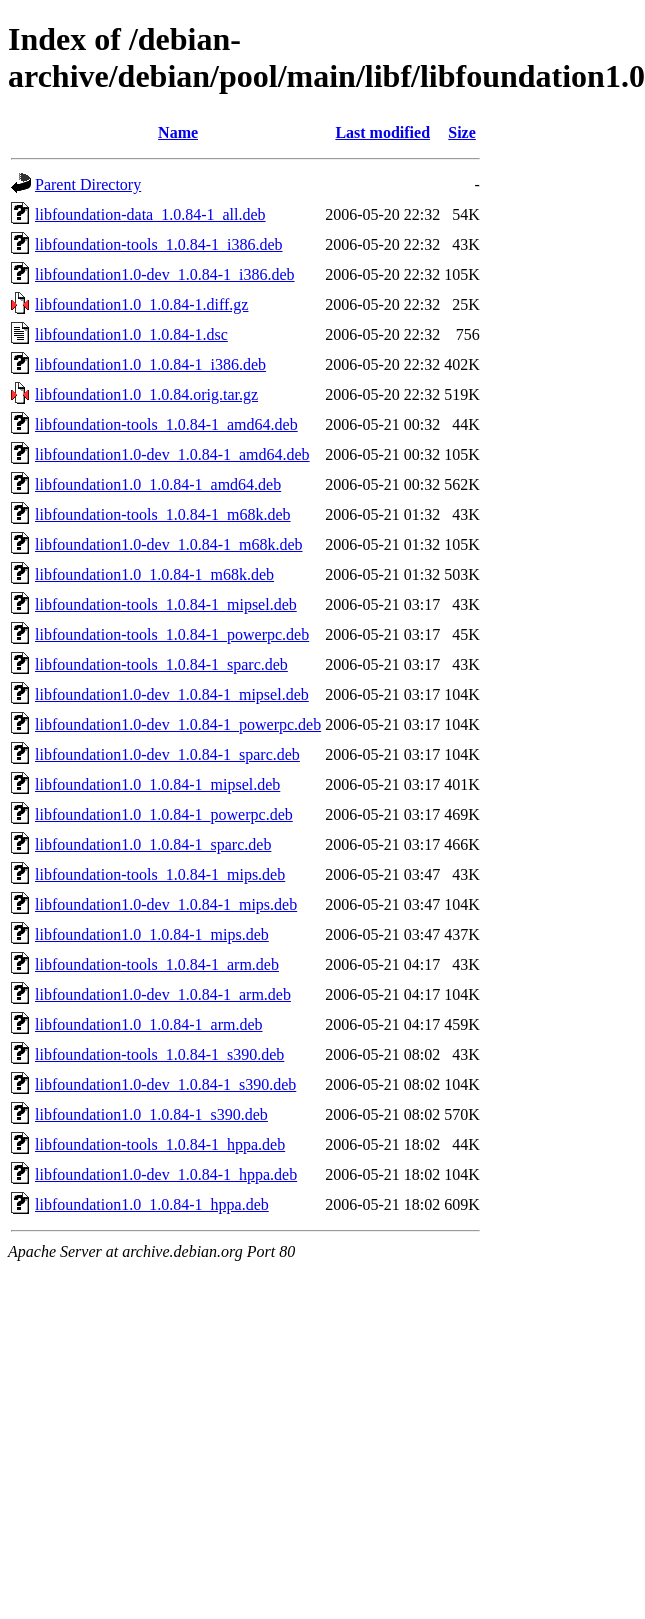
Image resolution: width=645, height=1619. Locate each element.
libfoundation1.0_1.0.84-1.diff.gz (141, 304)
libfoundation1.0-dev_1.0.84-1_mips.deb (166, 904)
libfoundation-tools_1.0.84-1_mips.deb (160, 874)
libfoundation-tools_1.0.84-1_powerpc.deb (172, 634)
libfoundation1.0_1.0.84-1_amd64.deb (158, 484)
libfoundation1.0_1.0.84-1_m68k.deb (154, 574)
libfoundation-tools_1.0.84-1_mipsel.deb (166, 604)
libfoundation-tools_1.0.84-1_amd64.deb (166, 424)
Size (462, 132)
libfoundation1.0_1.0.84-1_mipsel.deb (157, 784)
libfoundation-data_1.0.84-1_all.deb (150, 214)
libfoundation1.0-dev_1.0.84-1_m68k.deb (169, 544)
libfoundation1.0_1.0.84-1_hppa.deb (152, 1204)
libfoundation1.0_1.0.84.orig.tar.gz (146, 394)
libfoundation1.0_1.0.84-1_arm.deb (149, 1024)
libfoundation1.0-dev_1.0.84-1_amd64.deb (172, 454)
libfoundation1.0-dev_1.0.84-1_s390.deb (165, 1084)
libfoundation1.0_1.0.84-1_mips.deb (152, 934)
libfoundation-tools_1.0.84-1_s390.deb (159, 1054)
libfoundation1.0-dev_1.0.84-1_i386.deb (165, 274)
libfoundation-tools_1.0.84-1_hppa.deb (160, 1144)
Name (178, 132)
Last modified (382, 132)
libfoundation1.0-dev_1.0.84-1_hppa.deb (166, 1174)
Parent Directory (88, 184)
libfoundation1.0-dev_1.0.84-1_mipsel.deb (172, 694)
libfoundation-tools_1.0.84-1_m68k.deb (163, 514)
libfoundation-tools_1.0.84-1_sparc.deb (161, 664)
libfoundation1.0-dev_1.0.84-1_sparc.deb (167, 754)
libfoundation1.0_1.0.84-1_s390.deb (151, 1114)
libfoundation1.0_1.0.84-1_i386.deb (150, 364)
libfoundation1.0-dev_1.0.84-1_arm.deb (163, 994)
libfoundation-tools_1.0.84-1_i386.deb (159, 244)
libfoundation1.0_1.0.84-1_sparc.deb (153, 844)
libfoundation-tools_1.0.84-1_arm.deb (157, 964)
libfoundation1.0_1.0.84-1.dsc (131, 334)
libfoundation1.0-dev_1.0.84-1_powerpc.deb (178, 724)
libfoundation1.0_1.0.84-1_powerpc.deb (164, 814)
